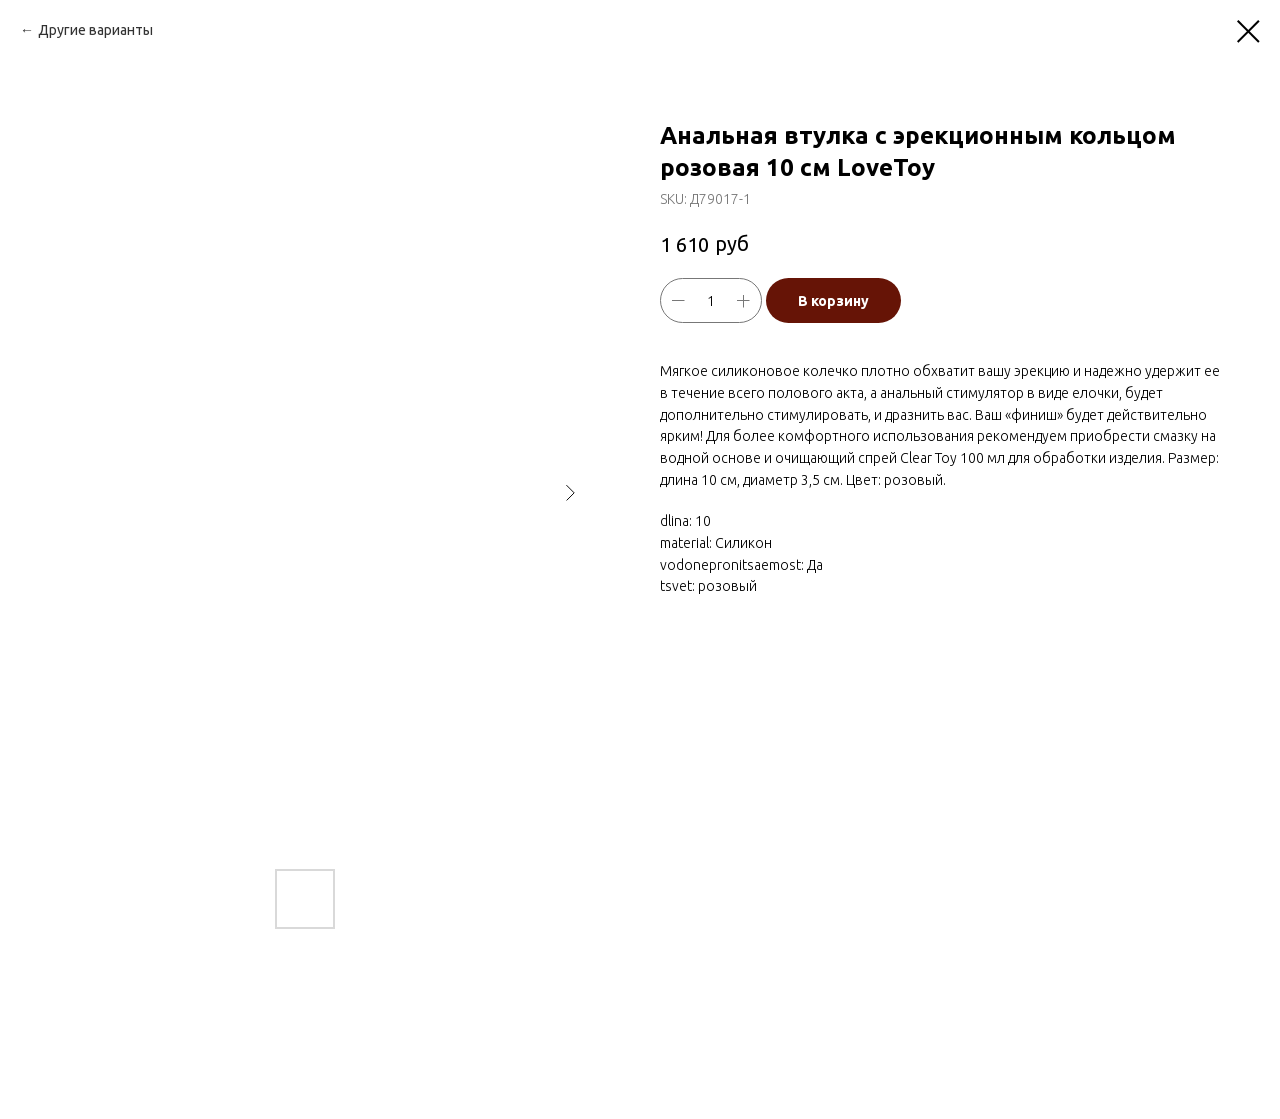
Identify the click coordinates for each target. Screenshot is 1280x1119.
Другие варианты (95, 30)
